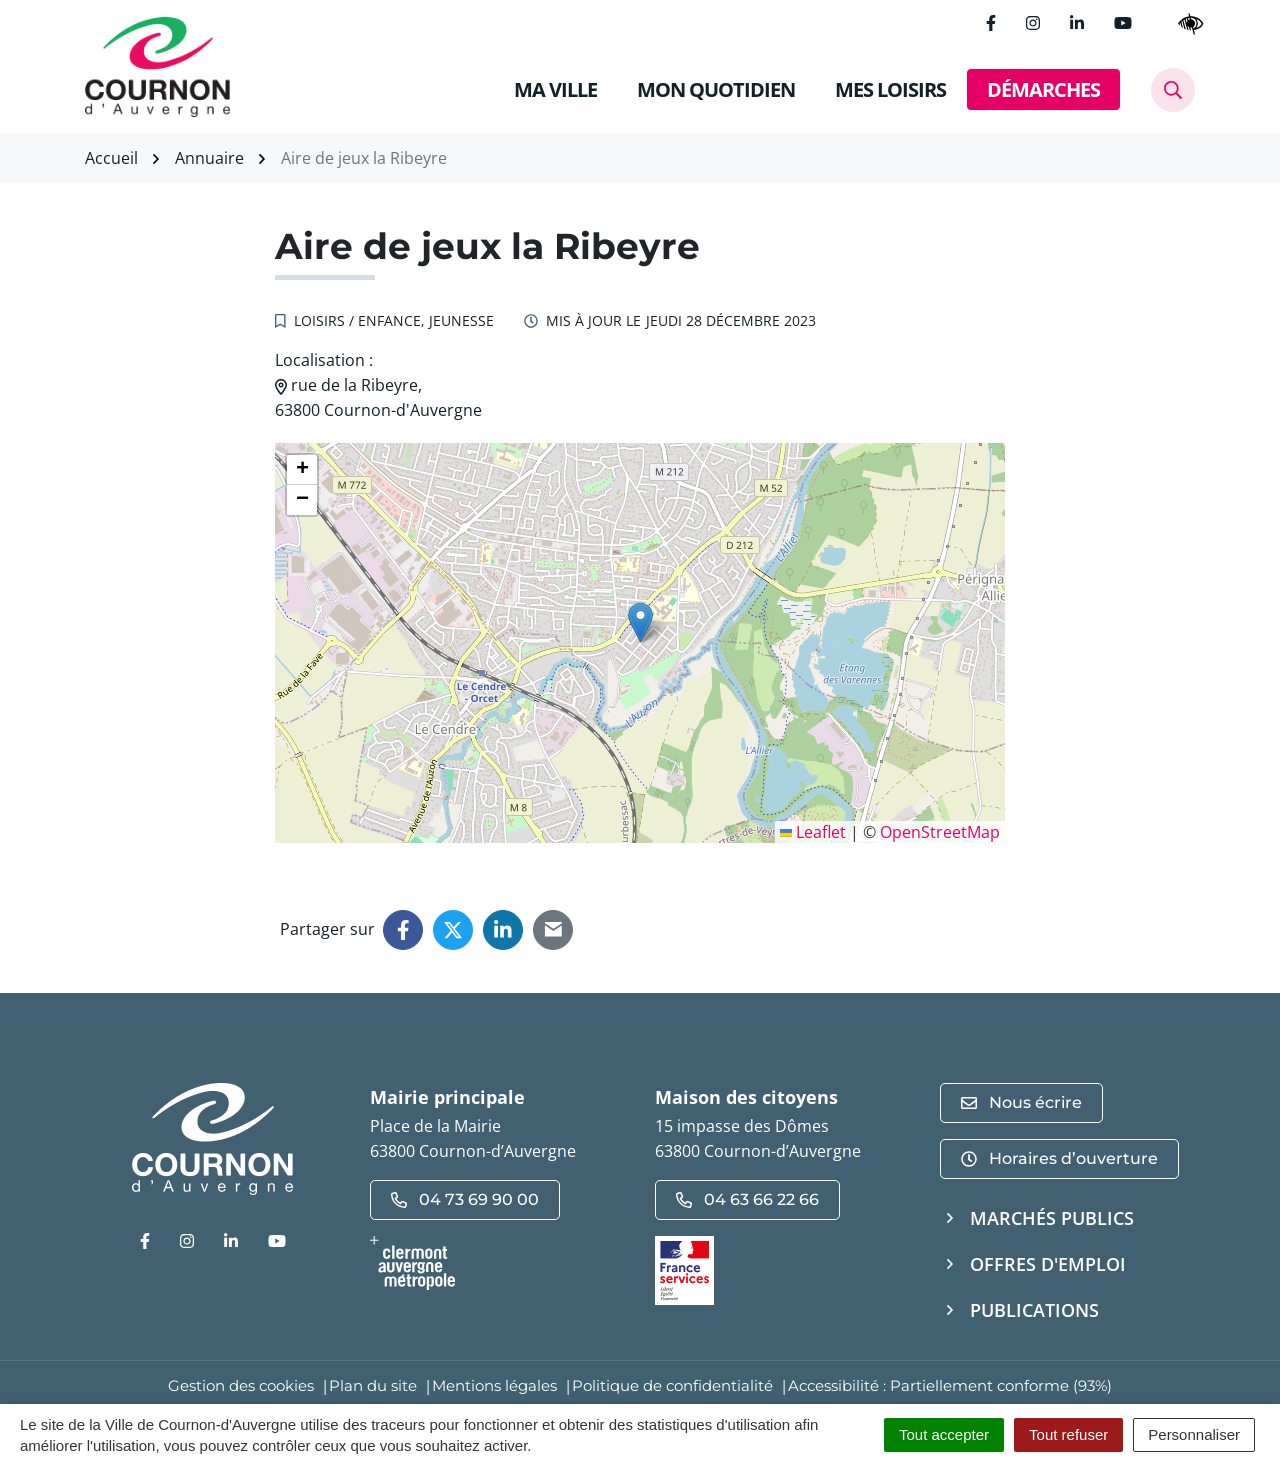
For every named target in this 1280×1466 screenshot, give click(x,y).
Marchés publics (1052, 1218)
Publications (1034, 1310)
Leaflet (813, 832)
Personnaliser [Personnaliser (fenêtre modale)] (1194, 1434)
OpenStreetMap (940, 832)
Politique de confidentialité (672, 1385)
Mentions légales (494, 1385)
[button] (640, 622)
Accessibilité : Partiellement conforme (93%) (950, 1385)
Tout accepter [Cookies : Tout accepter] (944, 1434)
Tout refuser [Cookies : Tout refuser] (1068, 1434)
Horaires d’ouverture (1059, 1158)
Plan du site (373, 1385)
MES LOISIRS (890, 89)
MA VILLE (555, 89)
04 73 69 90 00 (465, 1199)
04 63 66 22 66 (747, 1199)
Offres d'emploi (1048, 1264)
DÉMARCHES (1043, 89)
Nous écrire (1021, 1102)
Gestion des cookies (241, 1385)
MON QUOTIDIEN (716, 89)
